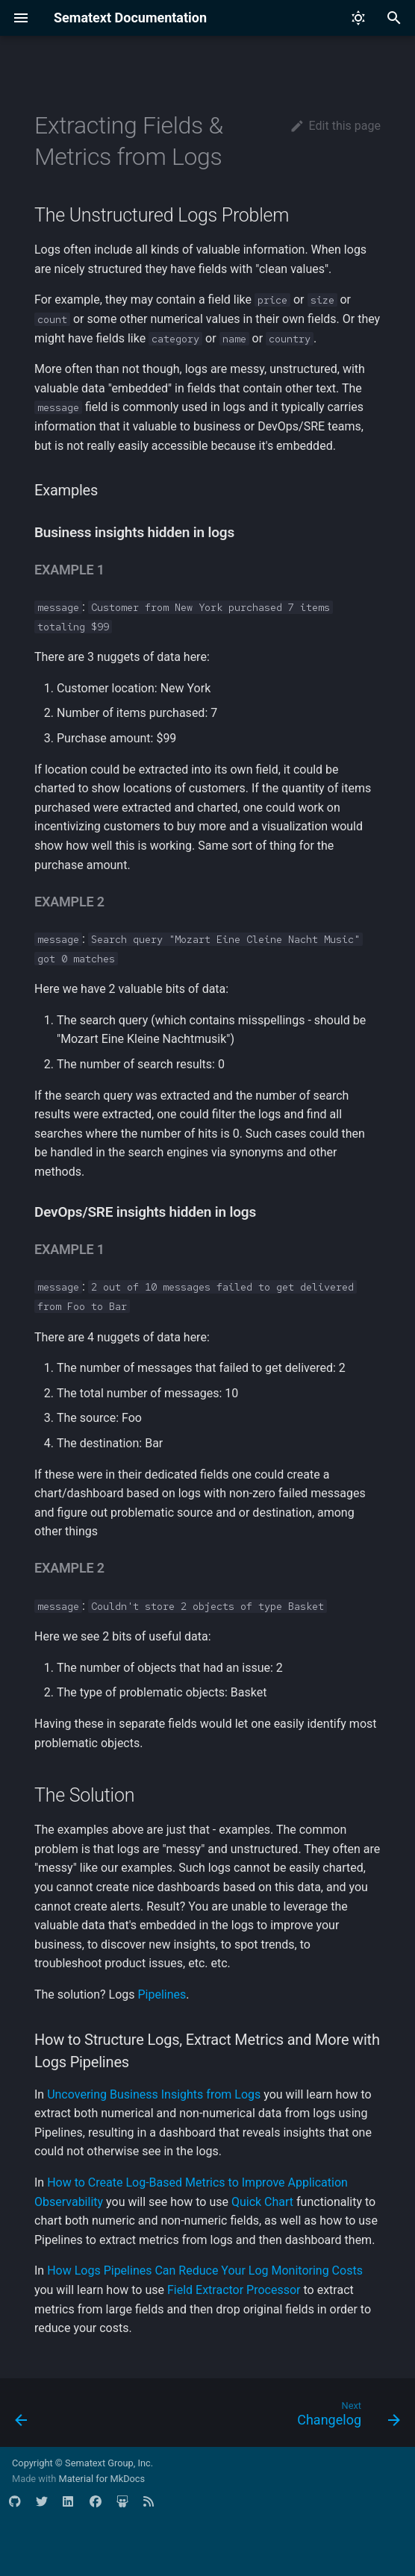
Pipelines (161, 1994)
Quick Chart (262, 2202)
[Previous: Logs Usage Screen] (22, 2417)
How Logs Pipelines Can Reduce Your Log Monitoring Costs (205, 2270)
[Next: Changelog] (346, 2417)
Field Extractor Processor (234, 2290)
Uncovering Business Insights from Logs (153, 2094)
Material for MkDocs (101, 2478)
